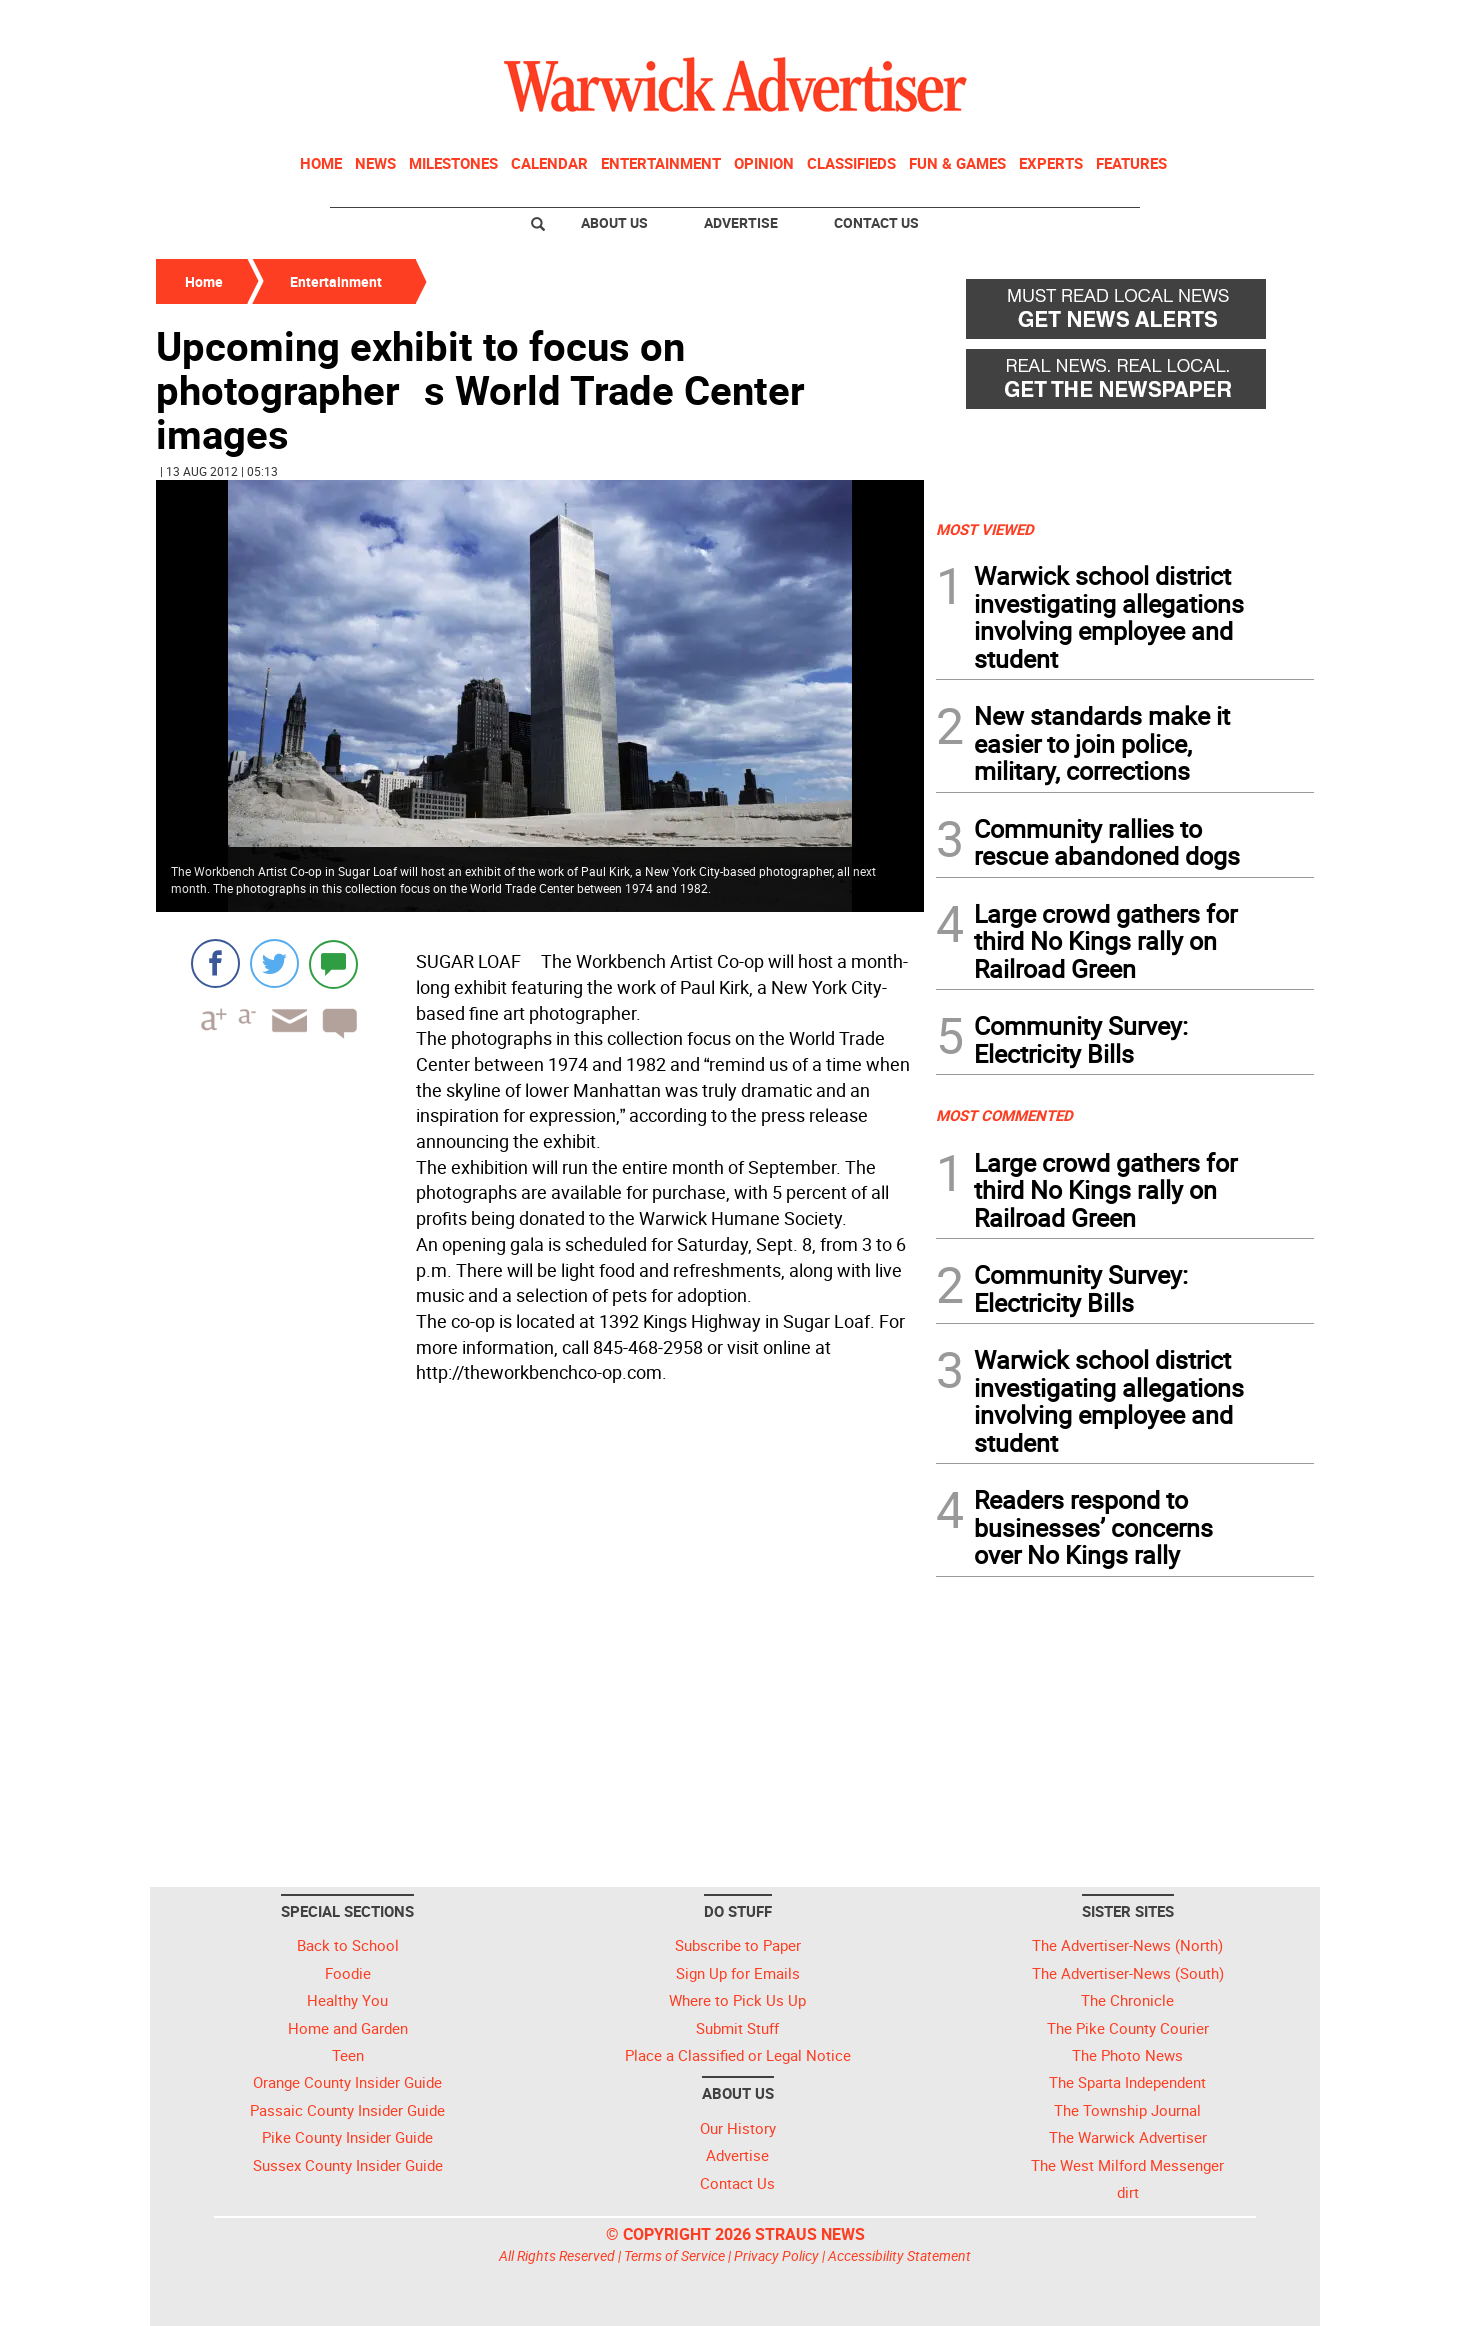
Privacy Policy (776, 2255)
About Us (614, 222)
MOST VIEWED (985, 529)
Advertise (741, 222)
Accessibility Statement (899, 2255)
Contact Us (876, 222)
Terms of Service (674, 2255)
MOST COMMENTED (1004, 1115)
